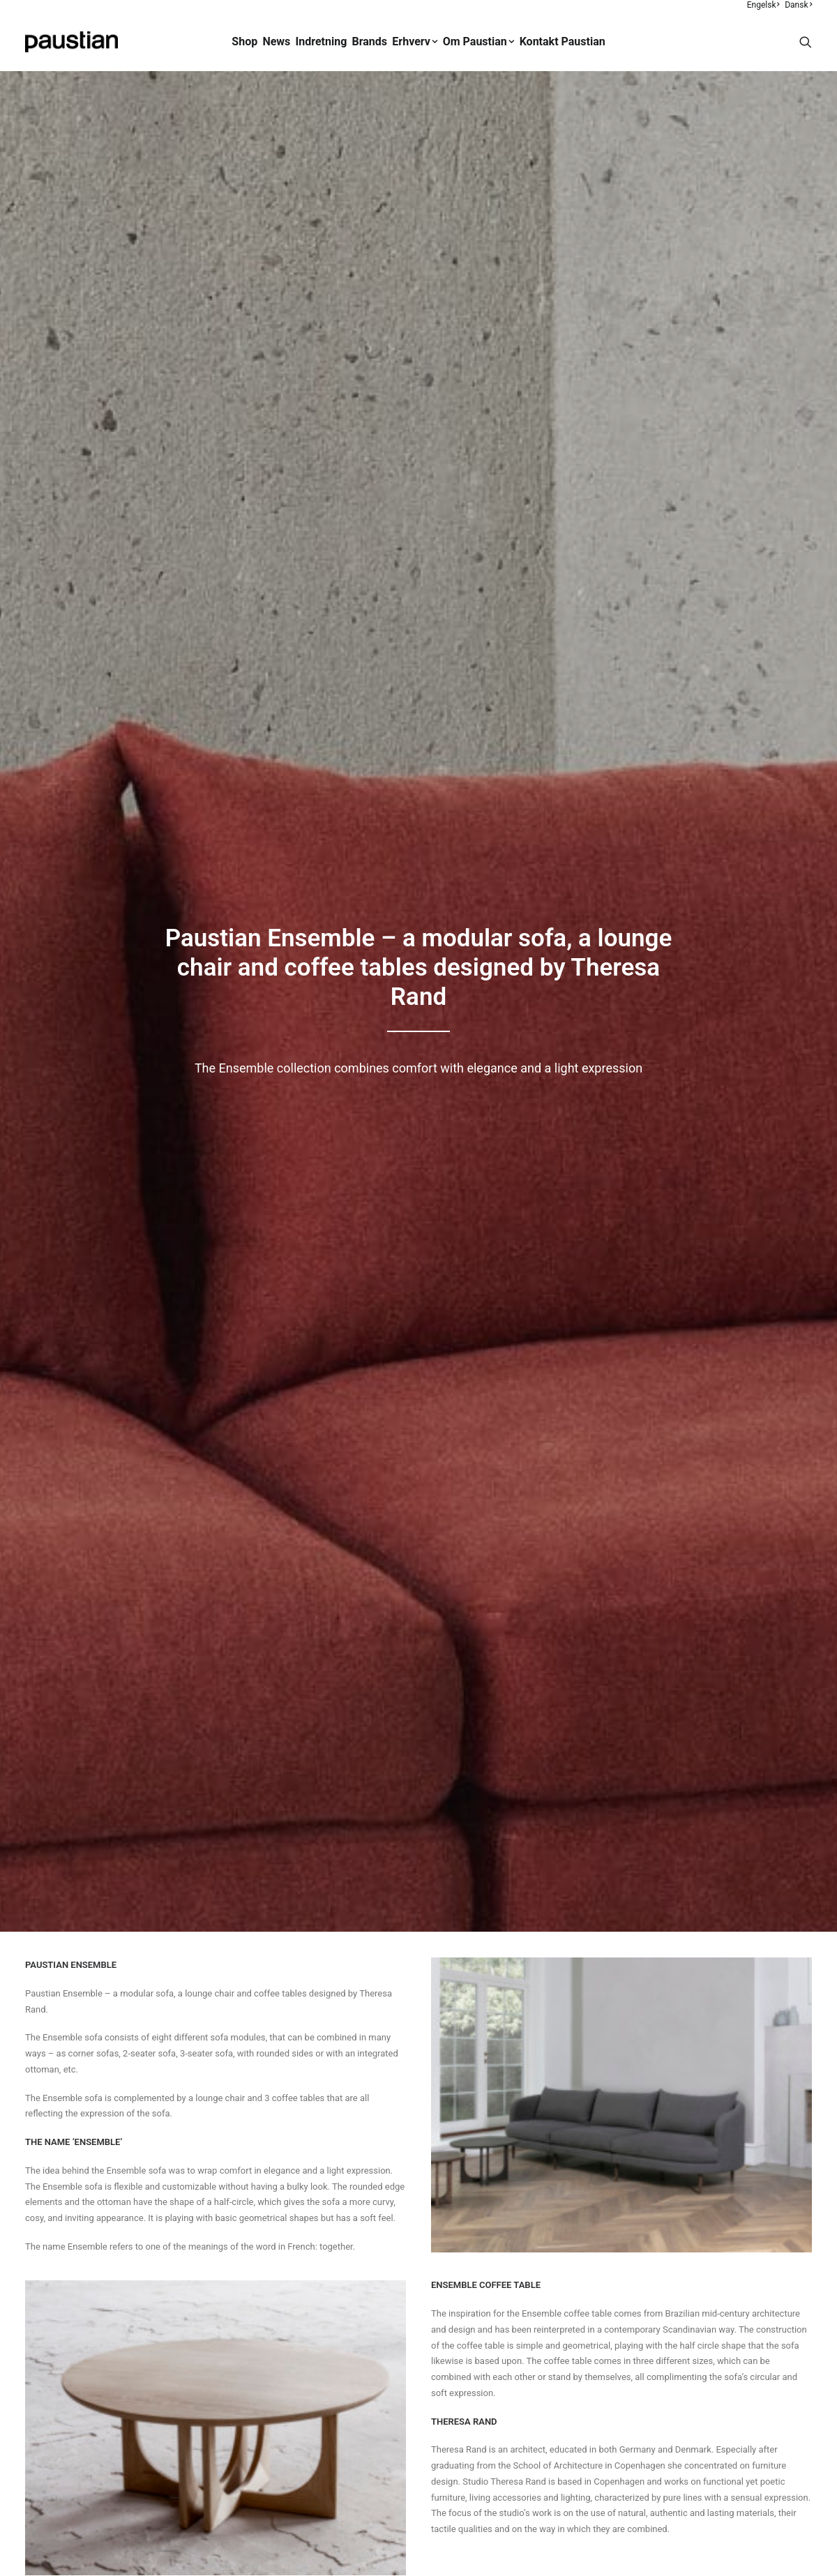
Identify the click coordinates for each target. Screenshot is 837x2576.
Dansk (798, 5)
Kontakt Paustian (562, 41)
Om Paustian (479, 41)
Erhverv (414, 41)
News (276, 41)
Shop (244, 41)
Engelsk (763, 5)
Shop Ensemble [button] (418, 1832)
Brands (370, 41)
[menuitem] (764, 5)
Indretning (321, 41)
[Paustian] (71, 41)
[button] (805, 42)
